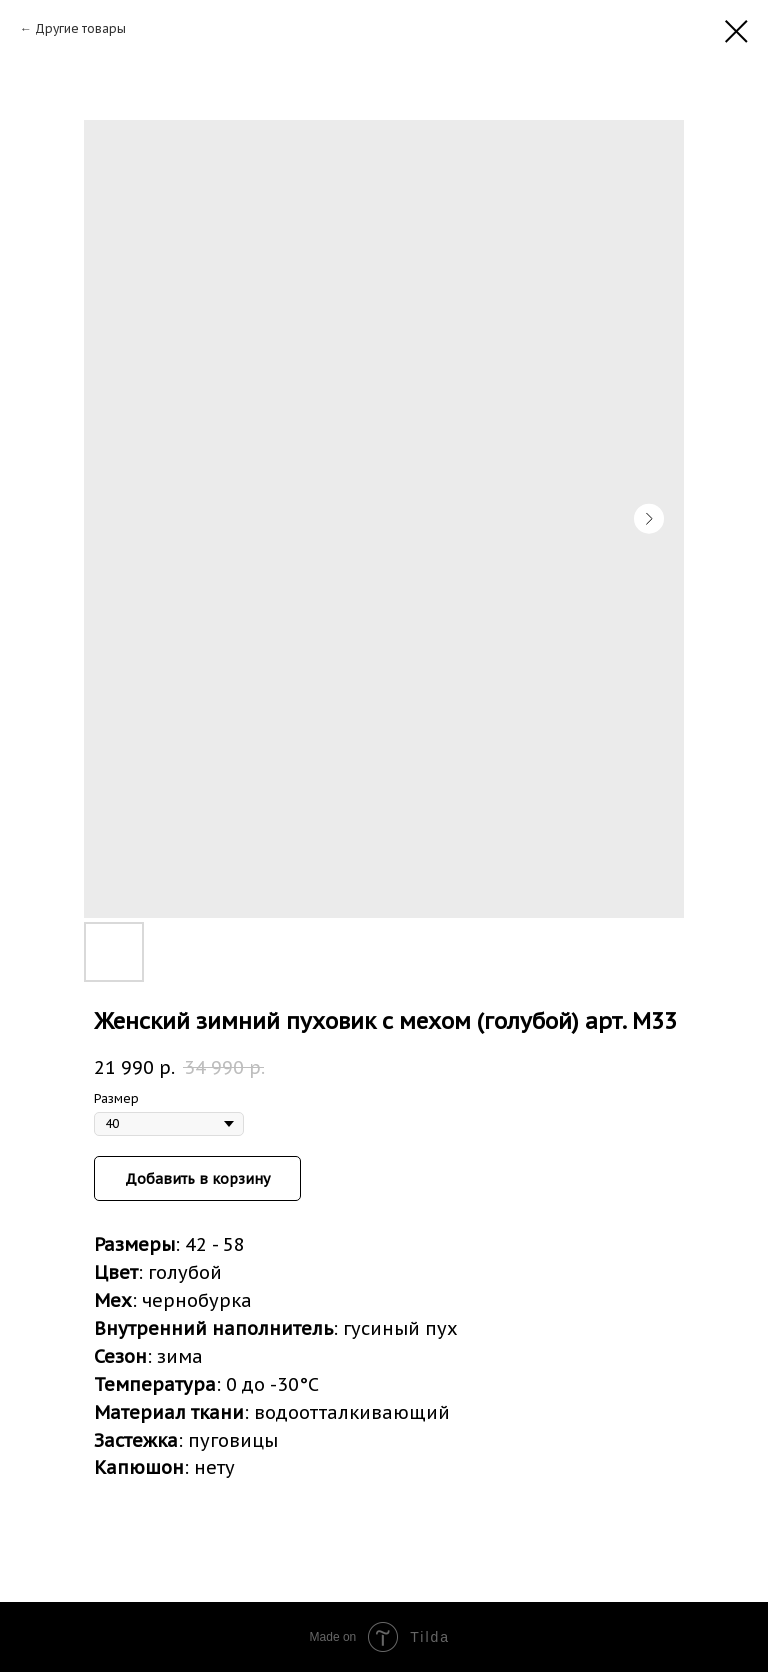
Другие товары (80, 28)
